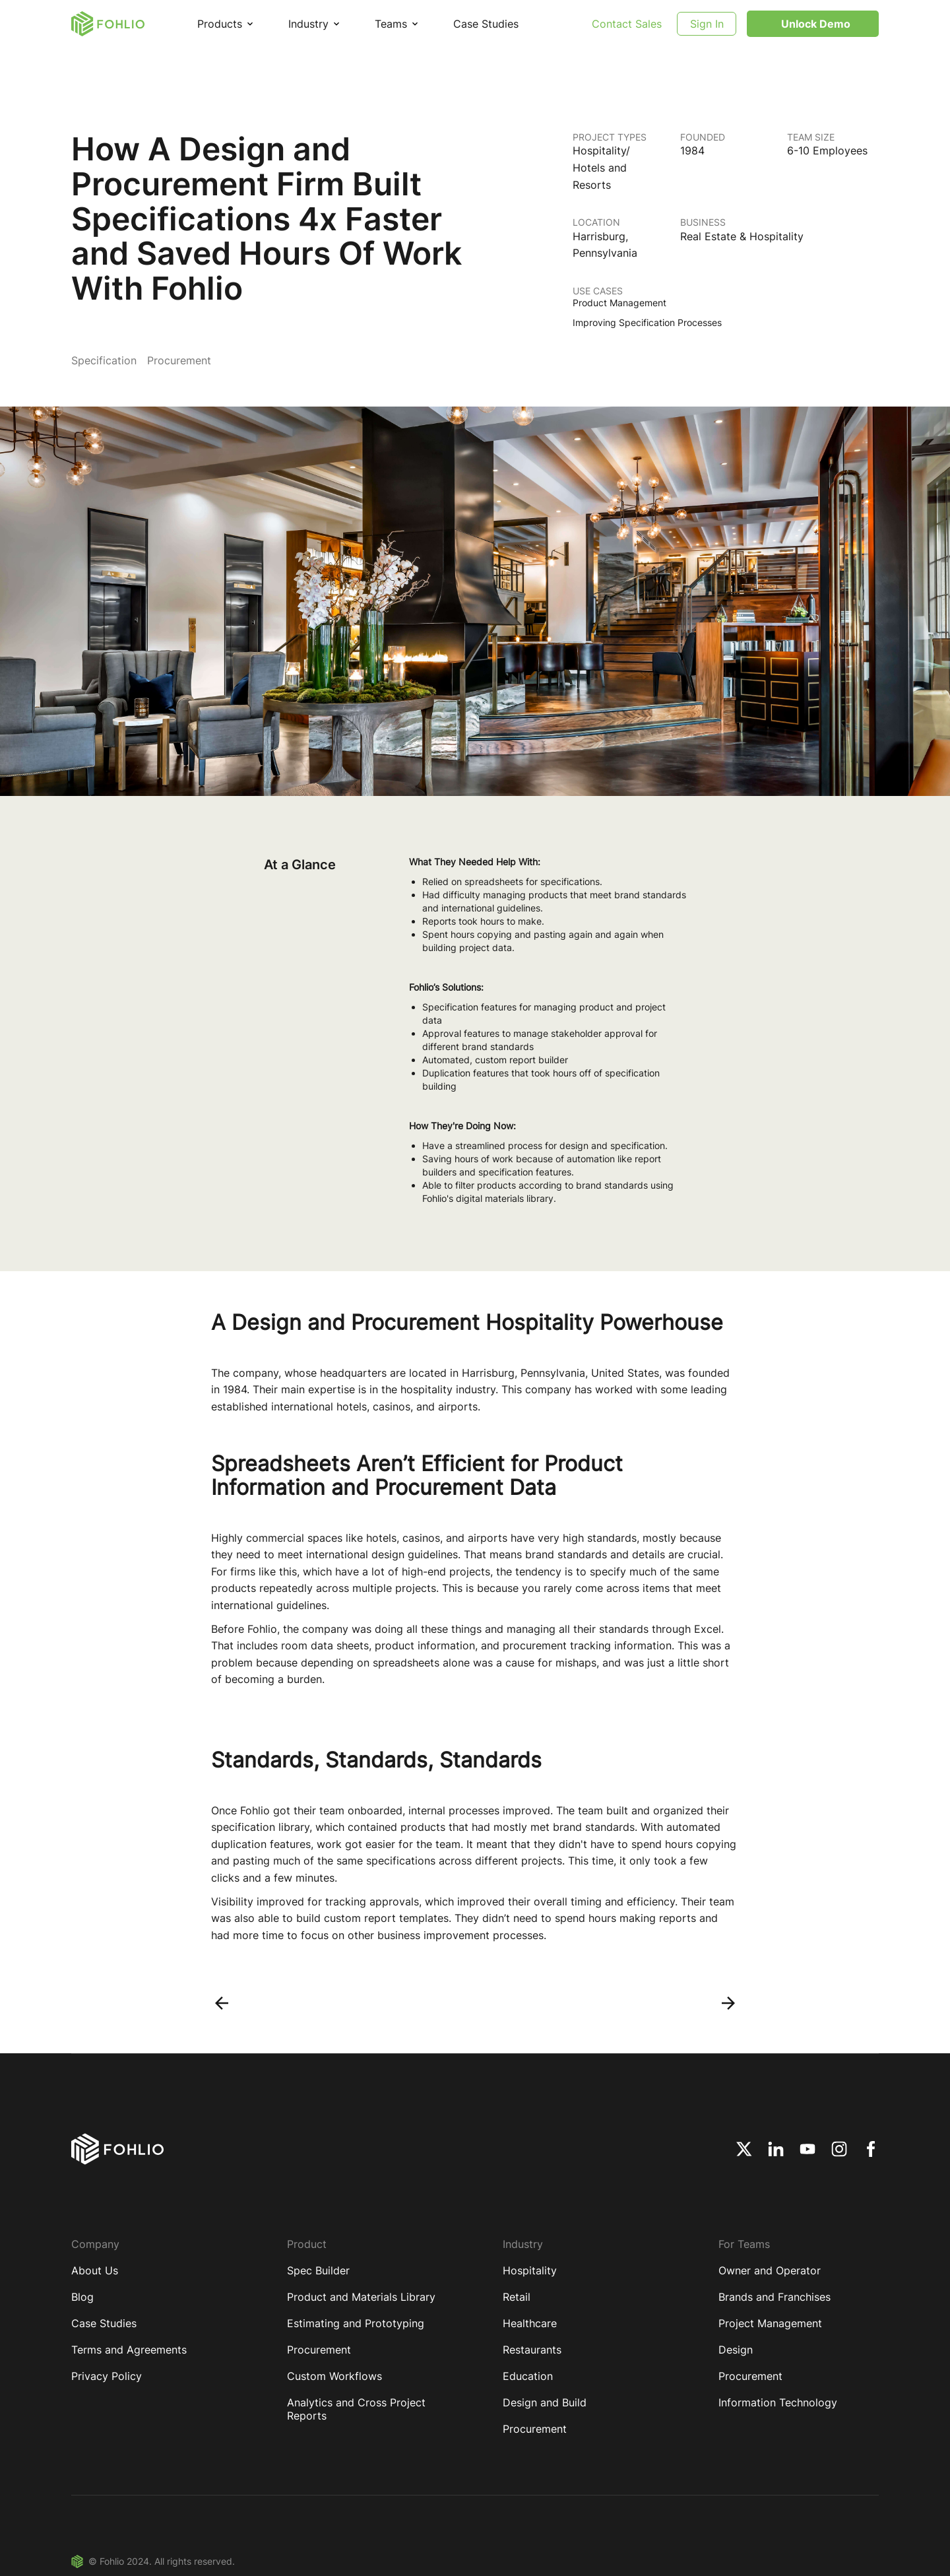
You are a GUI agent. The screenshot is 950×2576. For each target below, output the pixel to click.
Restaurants (532, 2349)
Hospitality (530, 2270)
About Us (94, 2270)
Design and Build (544, 2402)
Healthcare (530, 2323)
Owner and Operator (769, 2270)
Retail (516, 2296)
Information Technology (777, 2402)
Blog (82, 2296)
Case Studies (486, 23)
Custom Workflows (334, 2376)
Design (735, 2349)
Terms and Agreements (129, 2349)
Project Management (770, 2323)
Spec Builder (318, 2270)
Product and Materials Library (361, 2296)
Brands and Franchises (774, 2296)
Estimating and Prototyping (355, 2323)
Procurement (319, 2349)
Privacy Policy (106, 2376)
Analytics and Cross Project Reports (356, 2409)
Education (528, 2376)
